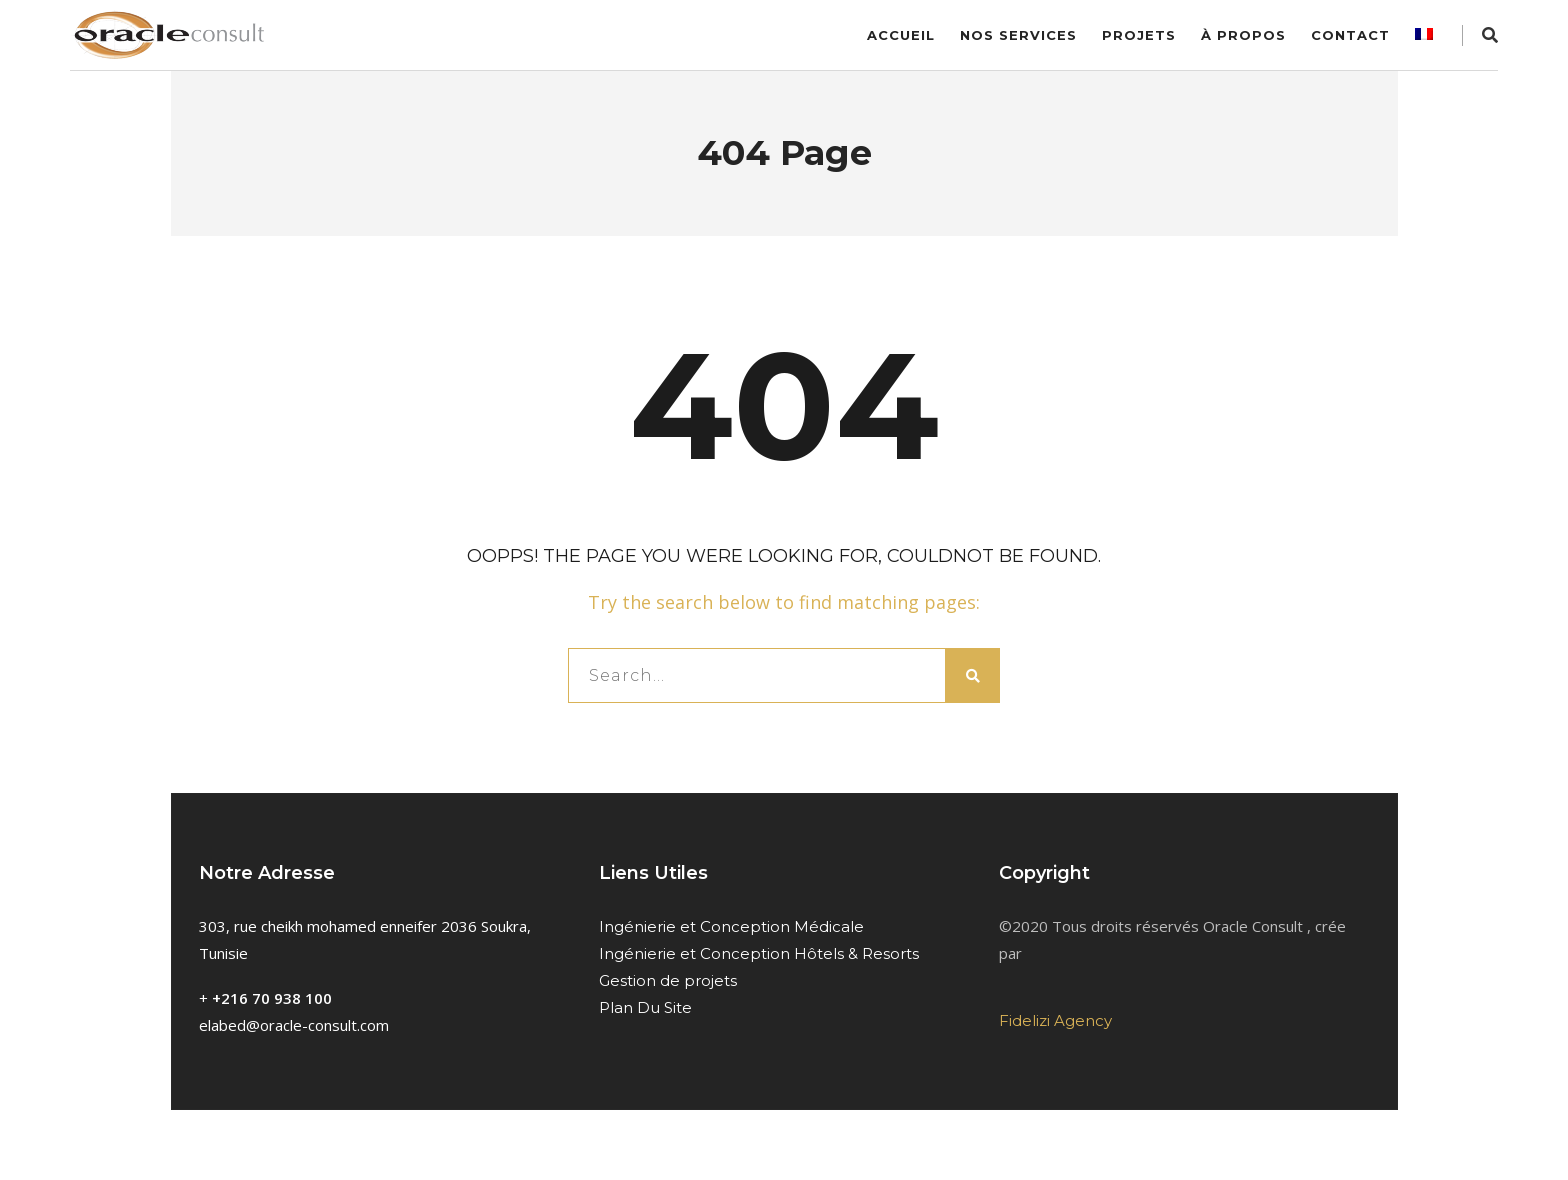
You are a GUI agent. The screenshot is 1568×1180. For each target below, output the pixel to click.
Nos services (1018, 35)
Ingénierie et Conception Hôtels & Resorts (759, 953)
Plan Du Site (645, 1007)
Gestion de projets (668, 980)
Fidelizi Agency (1055, 1020)
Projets (1139, 35)
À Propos (1243, 35)
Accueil (901, 35)
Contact (1350, 35)
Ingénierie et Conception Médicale (731, 926)
